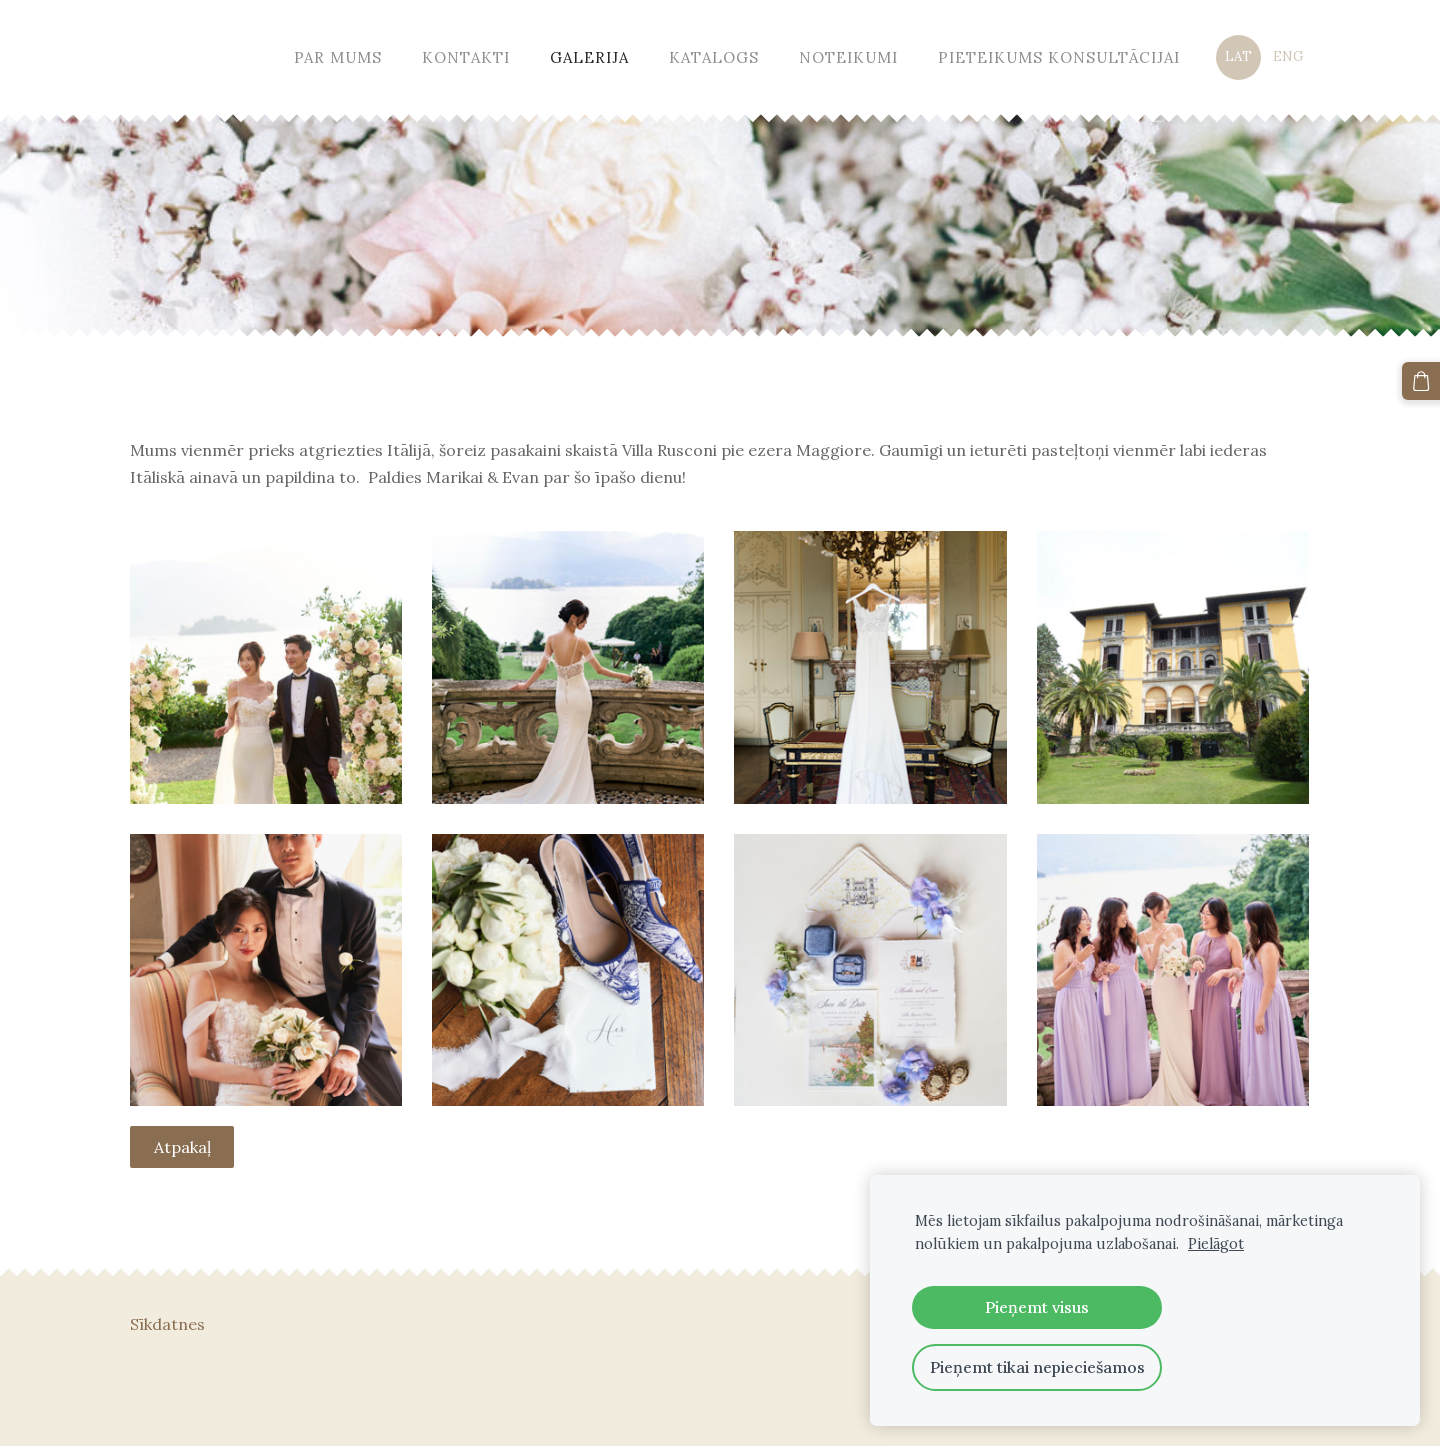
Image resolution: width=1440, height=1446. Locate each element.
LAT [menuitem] (1238, 56)
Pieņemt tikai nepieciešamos (1037, 1367)
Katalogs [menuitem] (714, 57)
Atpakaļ (182, 1147)
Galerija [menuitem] (589, 57)
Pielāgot (1216, 1244)
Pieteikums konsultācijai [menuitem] (1059, 57)
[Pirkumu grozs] (1421, 381)
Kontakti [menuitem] (466, 57)
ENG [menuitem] (1288, 56)
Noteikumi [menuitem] (848, 57)
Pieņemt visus (1037, 1307)
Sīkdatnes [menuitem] (167, 1324)
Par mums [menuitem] (338, 57)
